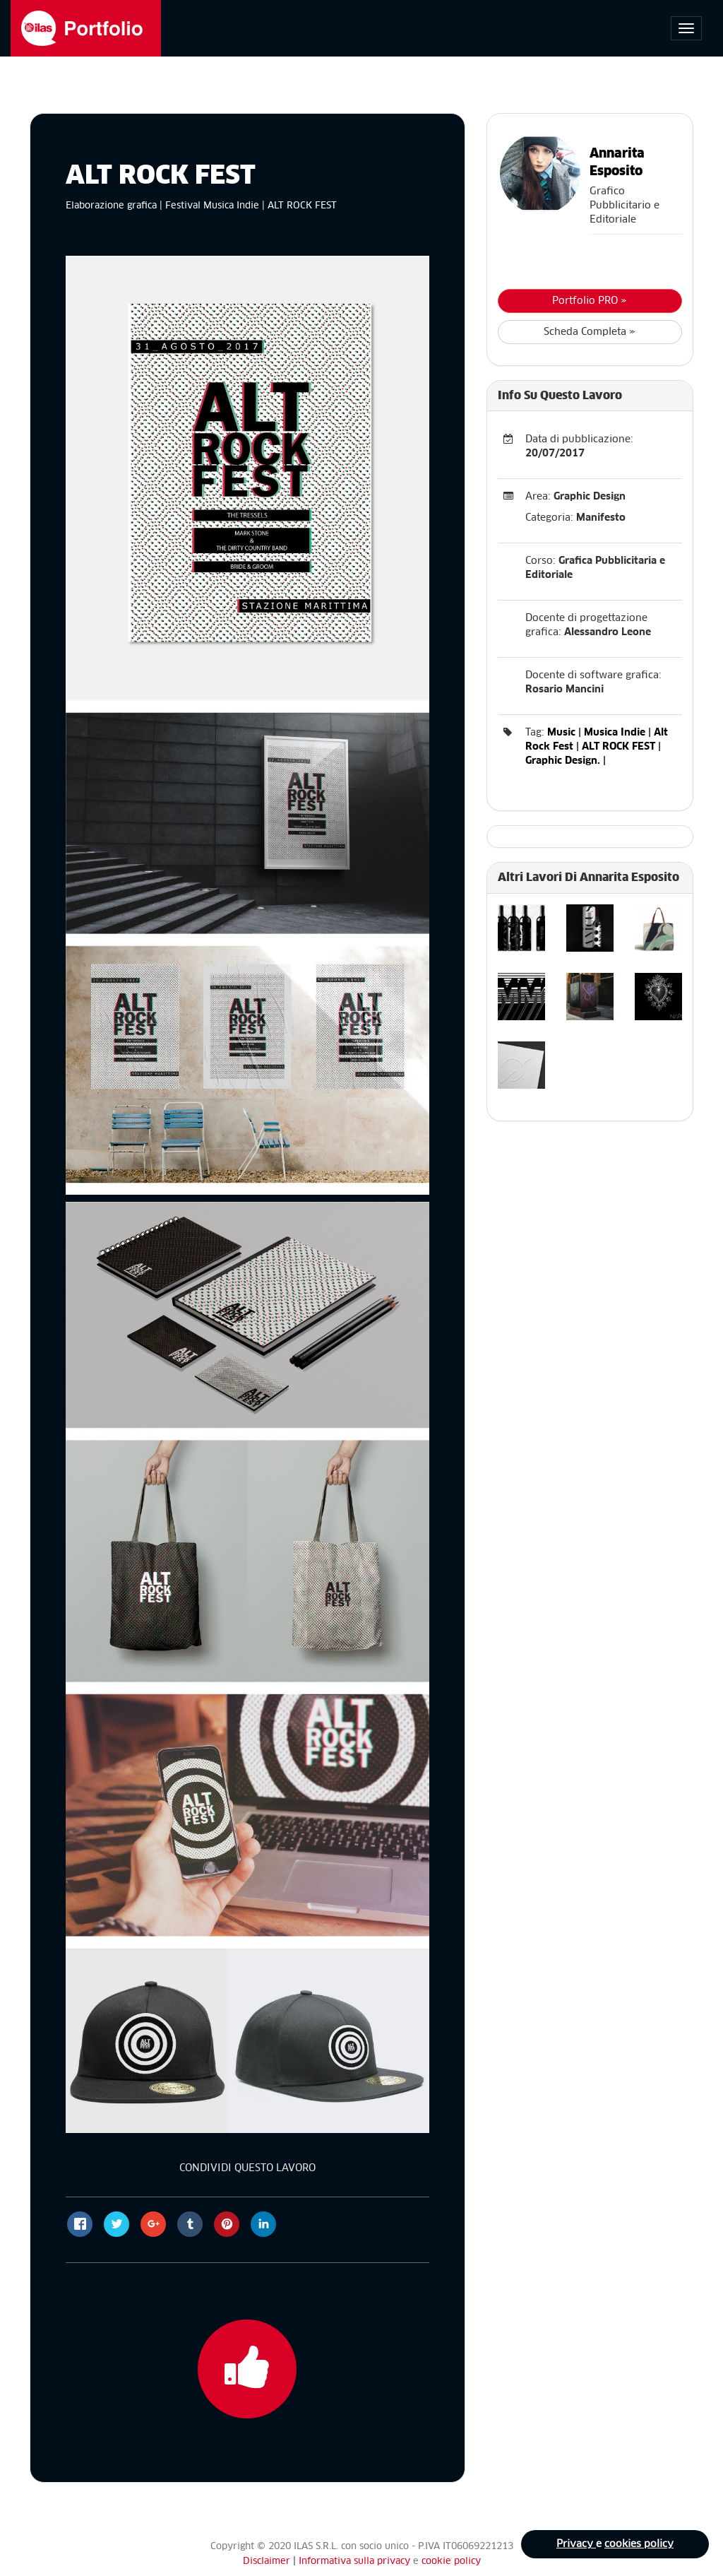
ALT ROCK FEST (618, 747)
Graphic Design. (562, 761)
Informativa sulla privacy (356, 2561)
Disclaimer (266, 2561)
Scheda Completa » (589, 332)
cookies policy (639, 2544)
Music (561, 733)
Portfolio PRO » (589, 301)
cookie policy (451, 2561)
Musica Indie (614, 733)
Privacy (576, 2544)
